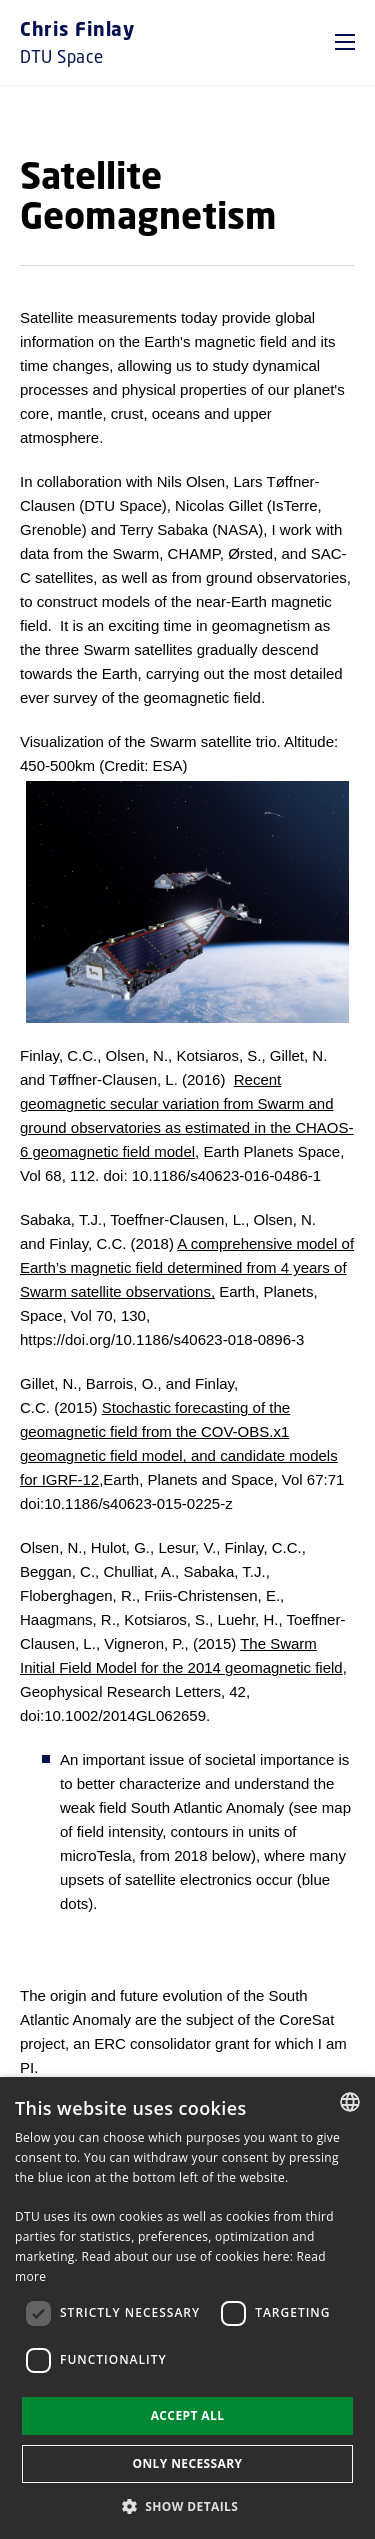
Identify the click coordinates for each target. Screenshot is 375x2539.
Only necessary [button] (187, 2463)
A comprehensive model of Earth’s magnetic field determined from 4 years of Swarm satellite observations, (187, 1267)
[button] (345, 42)
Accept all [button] (188, 2415)
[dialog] (187, 2308)
